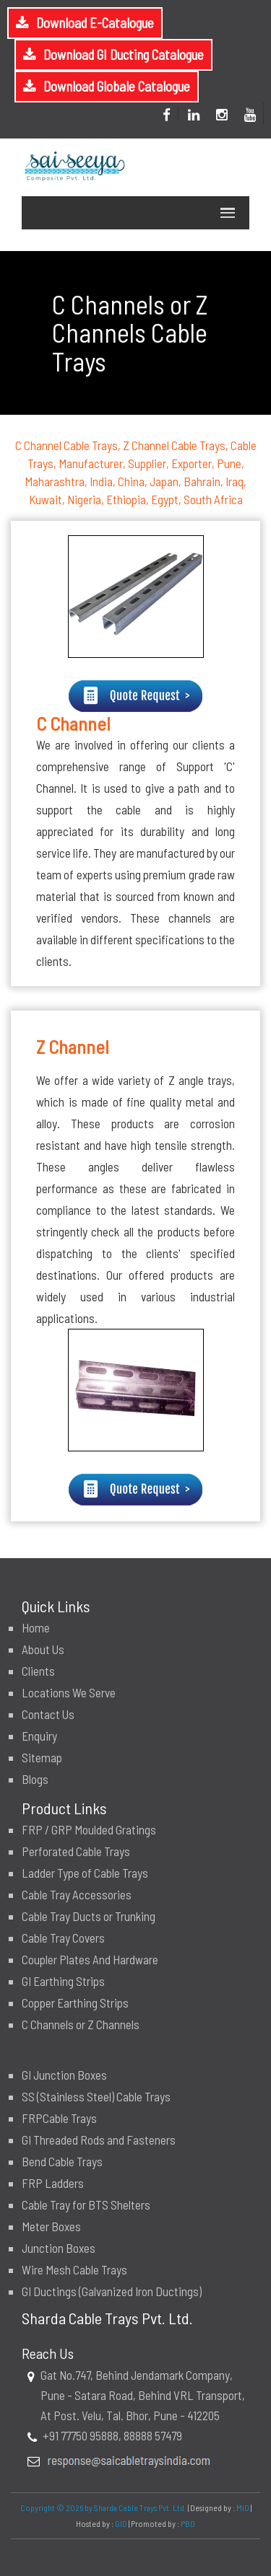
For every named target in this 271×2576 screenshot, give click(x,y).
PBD (188, 2523)
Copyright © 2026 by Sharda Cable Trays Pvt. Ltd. (103, 2507)
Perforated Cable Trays (76, 1851)
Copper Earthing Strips (75, 2002)
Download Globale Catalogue (116, 86)
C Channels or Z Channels (80, 2024)
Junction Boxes (58, 2248)
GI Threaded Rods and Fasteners (99, 2139)
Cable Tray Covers (63, 1937)
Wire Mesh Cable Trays (74, 2269)
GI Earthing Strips (63, 1981)
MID (242, 2507)
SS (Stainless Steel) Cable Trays (96, 2096)
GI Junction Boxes (64, 2074)
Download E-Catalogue (95, 22)
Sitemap (42, 1757)
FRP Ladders (53, 2183)
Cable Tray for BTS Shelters (86, 2204)
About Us (43, 1649)
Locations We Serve (69, 1692)
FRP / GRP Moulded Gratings (89, 1829)
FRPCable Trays (59, 2118)
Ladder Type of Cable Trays (85, 1872)
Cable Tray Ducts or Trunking (88, 1916)
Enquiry (39, 1735)
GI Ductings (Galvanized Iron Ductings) (112, 2291)
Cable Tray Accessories (77, 1894)
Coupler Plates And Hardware (90, 1959)
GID (121, 2523)
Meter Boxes (51, 2226)
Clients (38, 1670)
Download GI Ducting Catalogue (123, 54)
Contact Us (48, 1714)
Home (36, 1627)
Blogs (35, 1779)
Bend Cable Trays (62, 2161)
